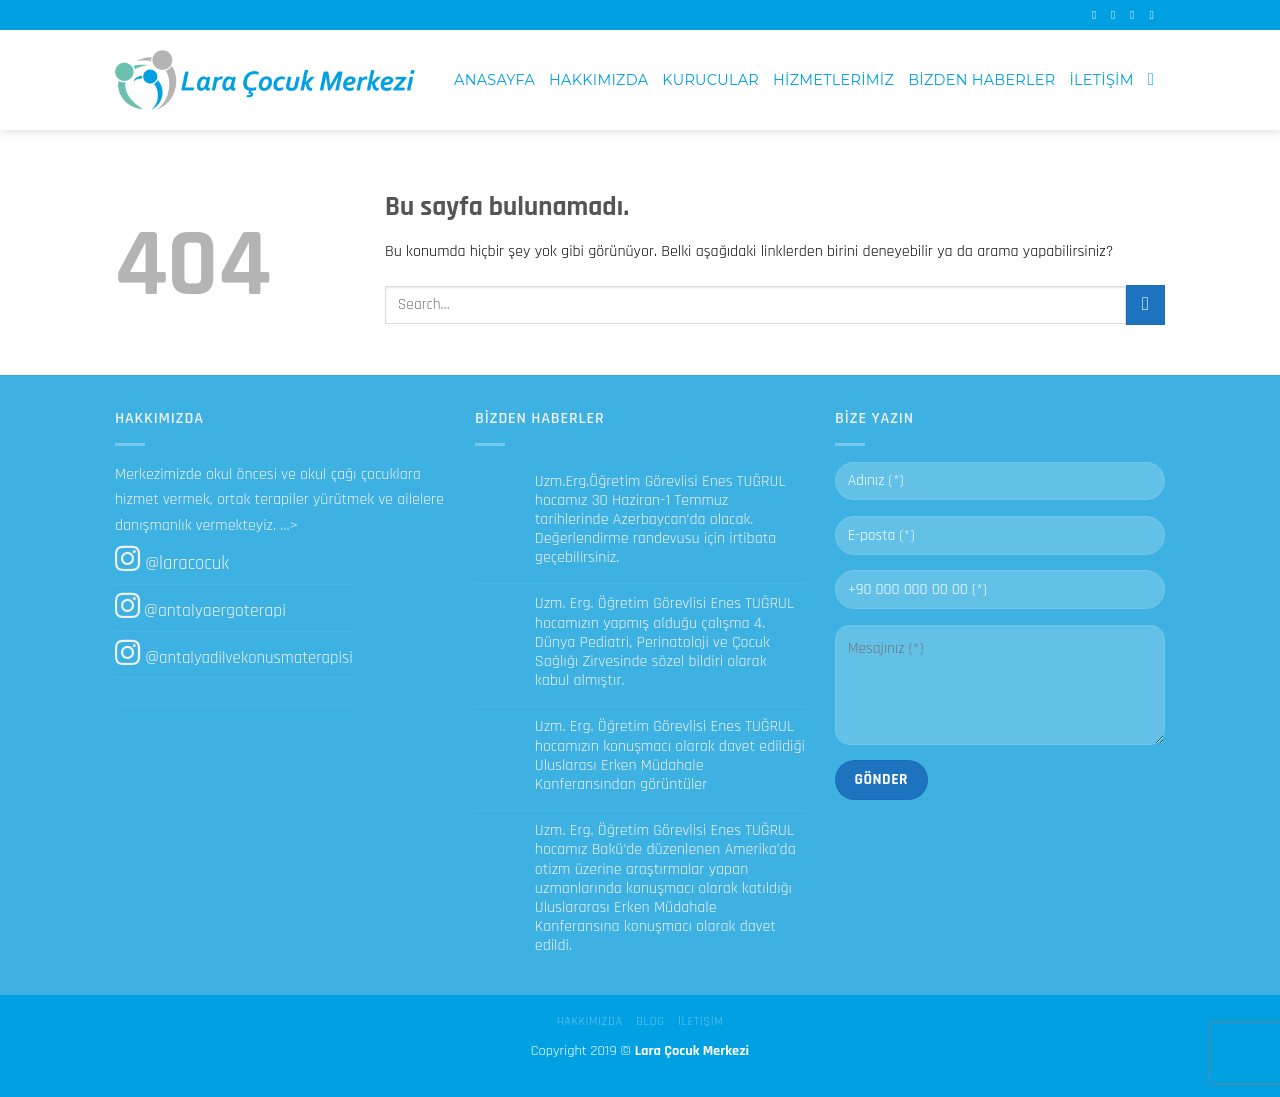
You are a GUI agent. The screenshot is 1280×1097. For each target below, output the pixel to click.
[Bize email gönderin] (1136, 15)
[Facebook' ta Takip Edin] (1098, 15)
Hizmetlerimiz (833, 80)
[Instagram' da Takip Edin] (1117, 15)
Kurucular (710, 80)
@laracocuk (187, 563)
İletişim (1101, 80)
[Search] (1156, 80)
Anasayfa (494, 80)
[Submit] (1145, 304)
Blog (650, 1021)
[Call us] (1155, 15)
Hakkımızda (598, 80)
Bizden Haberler (981, 80)
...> (289, 525)
